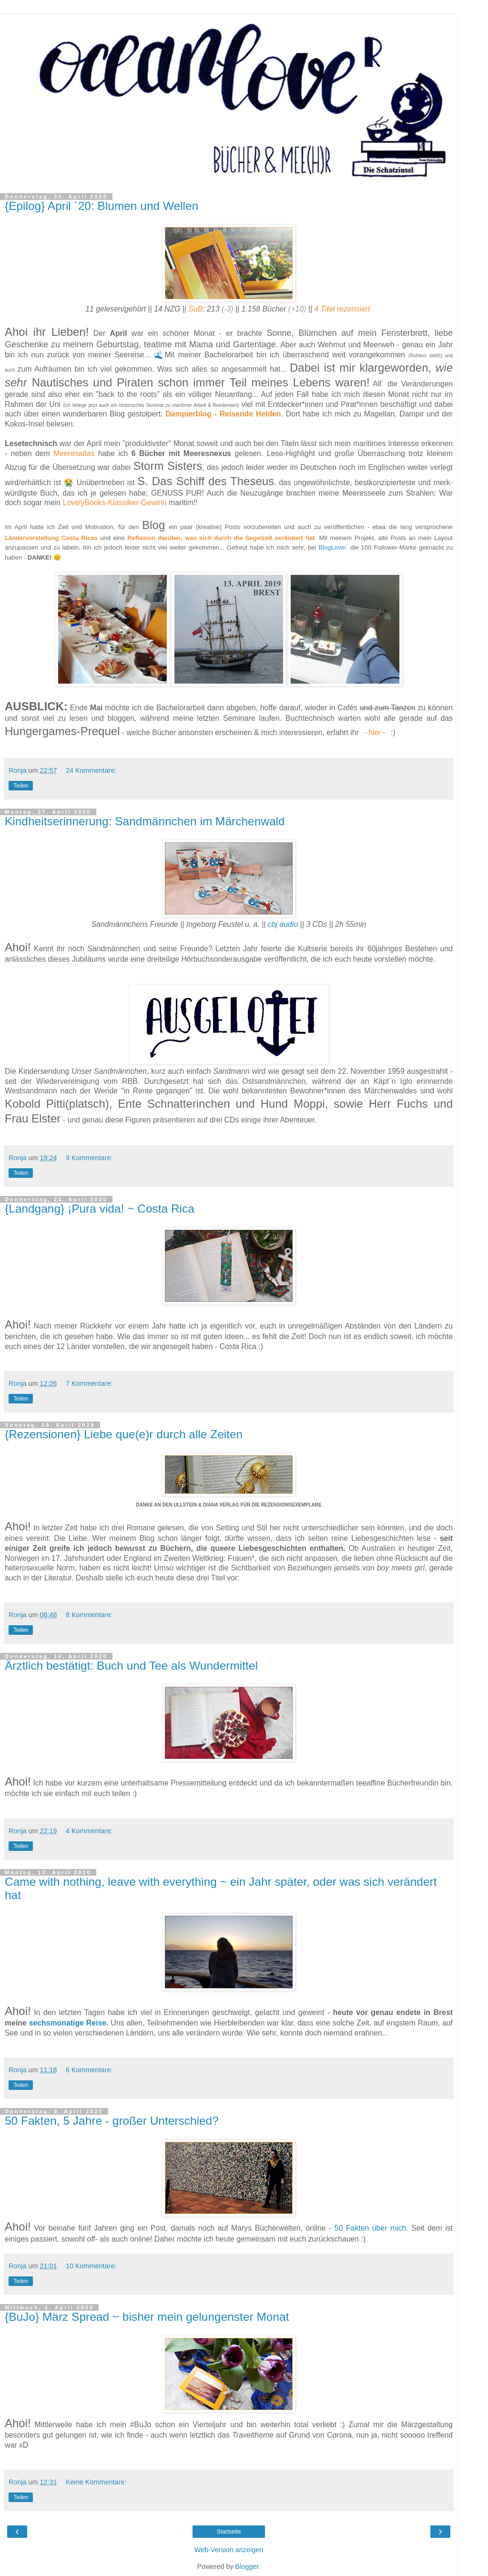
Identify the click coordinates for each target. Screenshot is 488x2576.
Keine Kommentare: (96, 2482)
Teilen (20, 785)
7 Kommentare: (89, 1383)
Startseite (229, 2531)
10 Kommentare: (91, 2266)
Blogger (247, 2566)
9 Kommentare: (89, 1158)
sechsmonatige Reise (67, 2023)
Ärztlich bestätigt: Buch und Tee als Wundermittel (131, 1665)
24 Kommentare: (91, 770)
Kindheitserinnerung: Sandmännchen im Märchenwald (145, 821)
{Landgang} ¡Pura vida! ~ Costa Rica (99, 1208)
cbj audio (283, 924)
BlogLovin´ (333, 547)
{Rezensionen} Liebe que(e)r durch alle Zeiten (124, 1434)
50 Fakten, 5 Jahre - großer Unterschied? (112, 2120)
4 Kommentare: (89, 1831)
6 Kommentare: (89, 2070)
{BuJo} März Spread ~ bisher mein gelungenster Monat (147, 2316)
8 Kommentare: (89, 1615)
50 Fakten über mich (370, 2228)
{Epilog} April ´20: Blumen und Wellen (101, 205)
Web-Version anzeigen (229, 2550)
